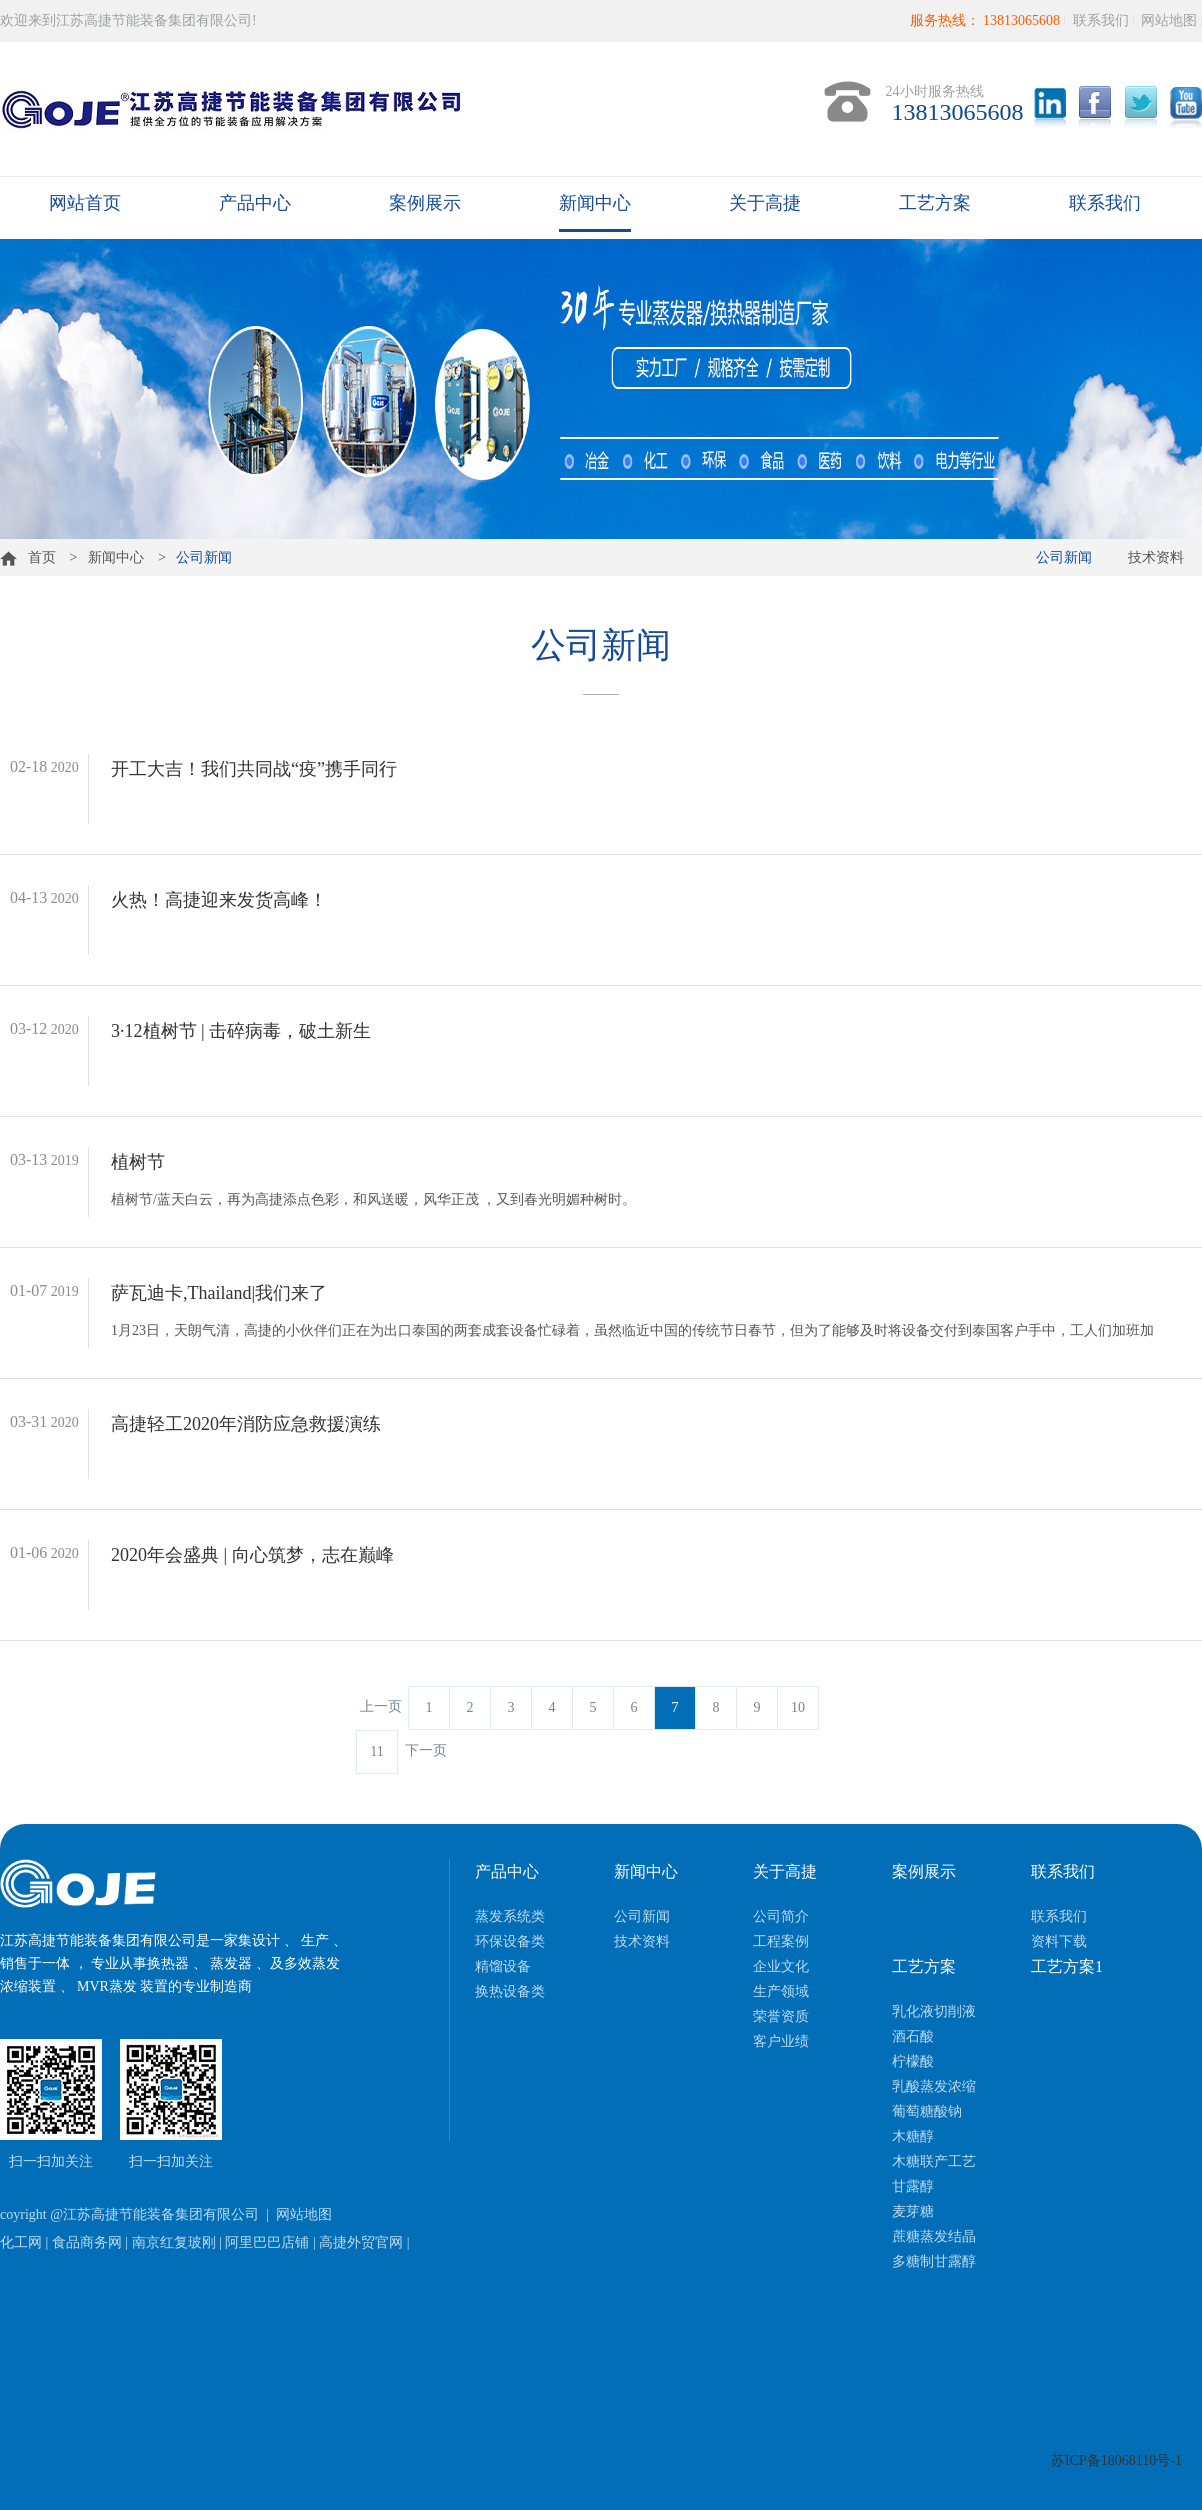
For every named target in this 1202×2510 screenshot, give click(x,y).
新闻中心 (595, 203)
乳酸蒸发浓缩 (934, 2086)
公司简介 (781, 1916)
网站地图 (1169, 20)
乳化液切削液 (934, 2011)
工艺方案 (935, 203)
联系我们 (1101, 20)
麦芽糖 (913, 2211)
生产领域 (781, 1991)
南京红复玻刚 (174, 2242)
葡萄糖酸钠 (927, 2111)
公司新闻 (1064, 557)
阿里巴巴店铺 (267, 2242)
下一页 (426, 1750)
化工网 (21, 2242)
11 (376, 1751)
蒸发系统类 (510, 1916)
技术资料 (1156, 557)
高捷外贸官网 (361, 2242)
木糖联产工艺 (934, 2161)
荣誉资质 (781, 2016)
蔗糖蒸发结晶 (934, 2236)
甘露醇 (913, 2186)
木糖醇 (913, 2136)
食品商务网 (87, 2242)
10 (798, 1707)
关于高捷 (765, 203)
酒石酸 (913, 2036)
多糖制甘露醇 (934, 2261)
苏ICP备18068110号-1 (1116, 2460)
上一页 (381, 1706)
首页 (28, 557)
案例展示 (425, 203)
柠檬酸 (913, 2061)
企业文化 (781, 1966)
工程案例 (781, 1941)
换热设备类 (510, 1991)
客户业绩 (781, 2041)
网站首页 (85, 203)
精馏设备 (503, 1966)
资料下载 (1059, 1941)
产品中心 (255, 203)
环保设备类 (510, 1941)
